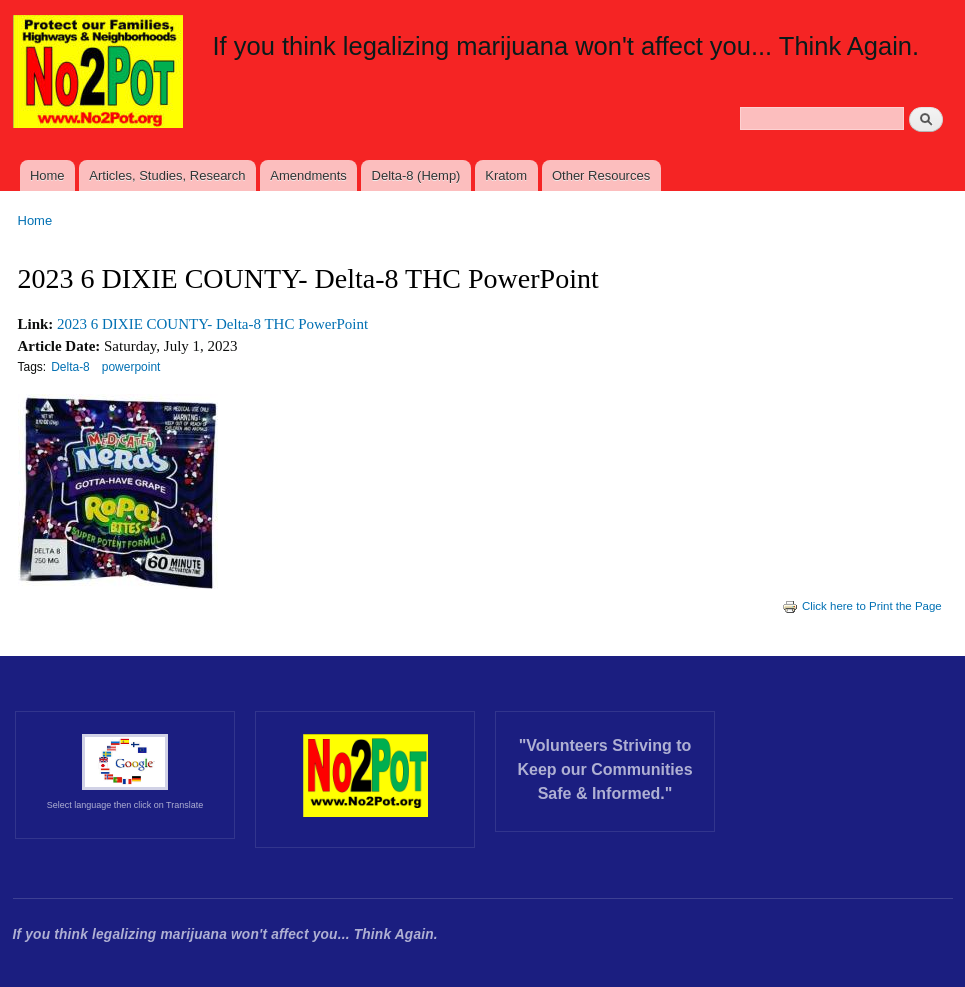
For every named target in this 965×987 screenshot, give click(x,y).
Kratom (506, 175)
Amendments (308, 175)
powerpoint (131, 367)
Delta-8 (70, 367)
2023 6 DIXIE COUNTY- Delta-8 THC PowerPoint (212, 324)
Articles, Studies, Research (167, 175)
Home (47, 175)
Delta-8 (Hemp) (416, 175)
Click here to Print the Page (862, 606)
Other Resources (601, 175)
